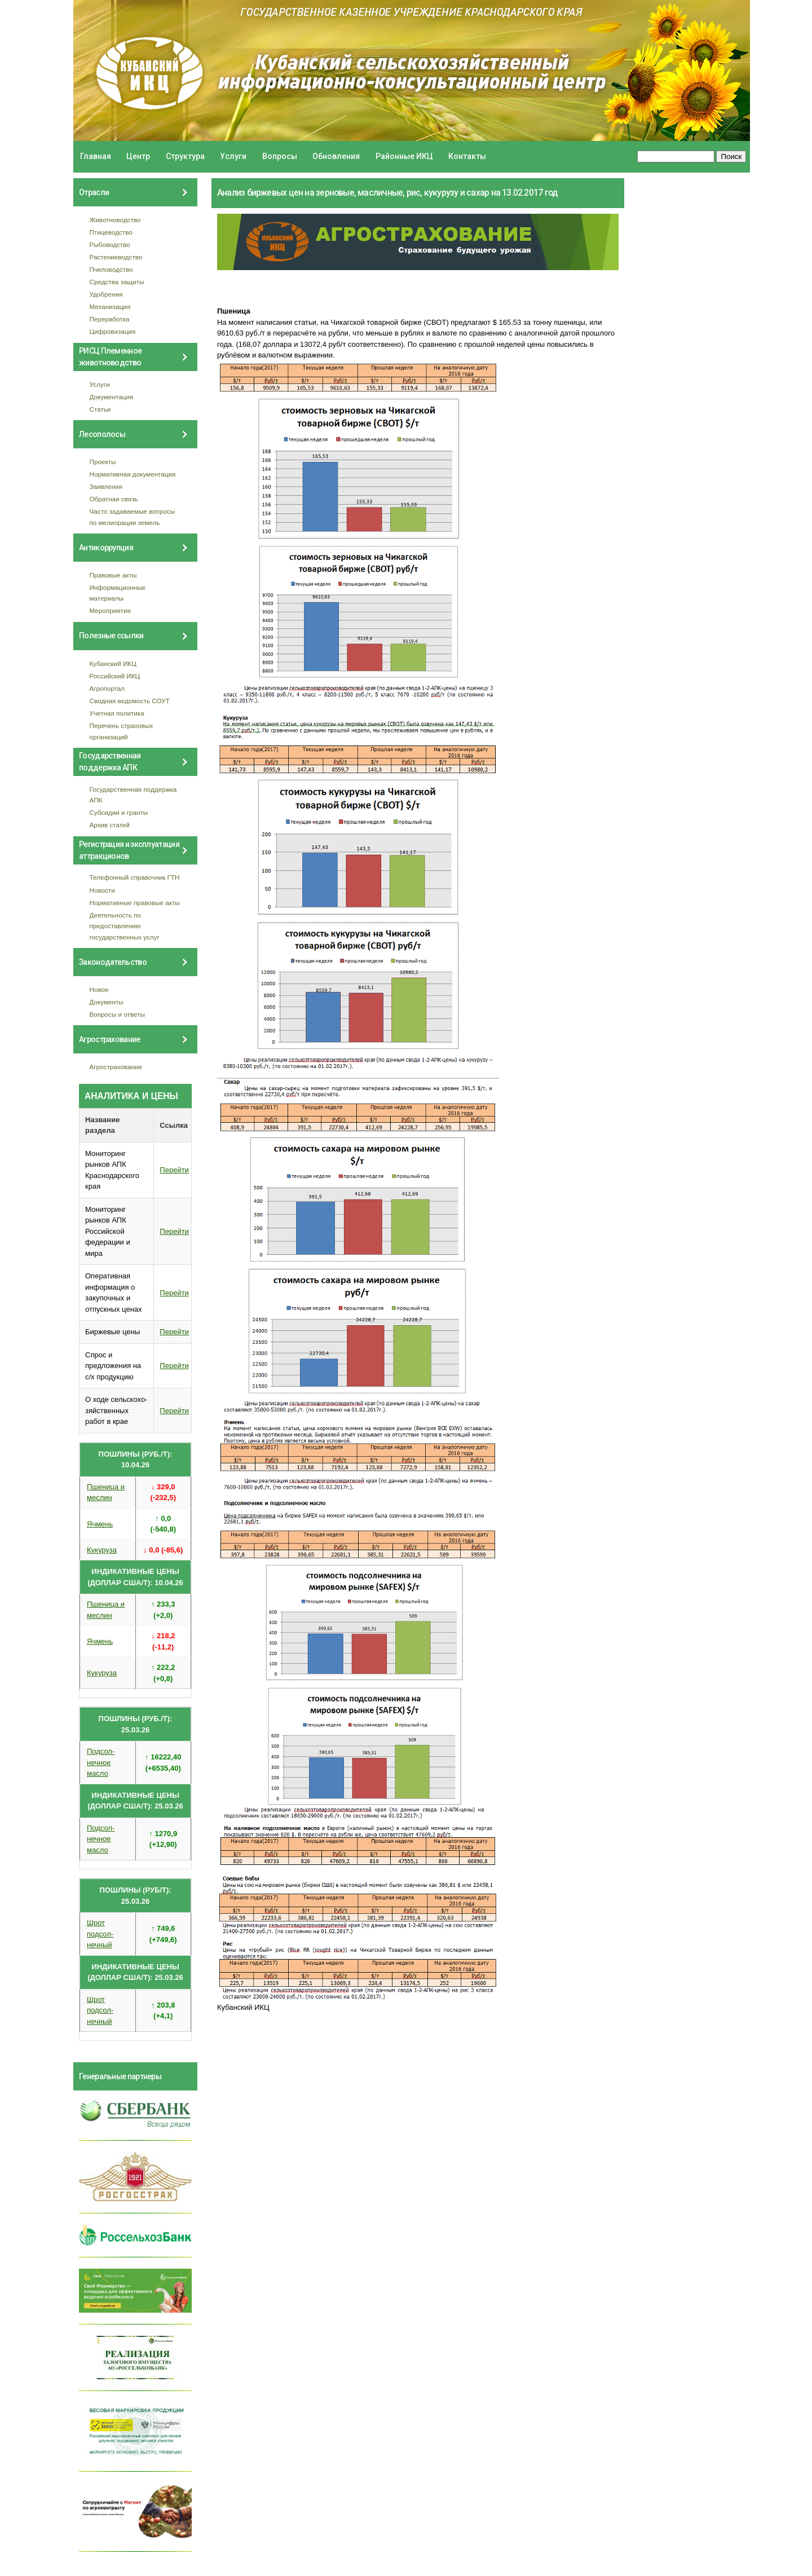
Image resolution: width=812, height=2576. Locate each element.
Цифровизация (113, 331)
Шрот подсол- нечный (100, 1933)
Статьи (100, 409)
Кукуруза (102, 1550)
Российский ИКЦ (115, 676)
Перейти (174, 1170)
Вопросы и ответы (117, 1014)
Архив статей (110, 824)
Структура (185, 156)
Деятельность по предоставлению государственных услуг (125, 926)
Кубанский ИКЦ (113, 663)
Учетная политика (117, 713)
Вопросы (279, 156)
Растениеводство (116, 257)
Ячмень (100, 1524)
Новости (102, 890)
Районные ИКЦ (404, 156)
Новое (99, 989)
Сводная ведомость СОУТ (130, 700)
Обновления (336, 156)
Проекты (103, 461)
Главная (95, 156)
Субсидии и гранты (119, 812)
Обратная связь (114, 498)
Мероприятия (110, 610)
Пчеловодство (111, 269)
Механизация (110, 306)
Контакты (467, 156)
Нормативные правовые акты (135, 902)
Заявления (106, 486)
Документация (112, 396)
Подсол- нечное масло (100, 1762)
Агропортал (107, 688)
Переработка (110, 319)
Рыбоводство (110, 244)
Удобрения (106, 294)
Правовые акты (113, 575)
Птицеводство (111, 232)
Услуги (233, 156)
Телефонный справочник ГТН (135, 877)
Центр (138, 156)
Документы (106, 1001)
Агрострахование (116, 1066)
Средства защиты (117, 281)
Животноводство (115, 219)
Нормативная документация (133, 474)
